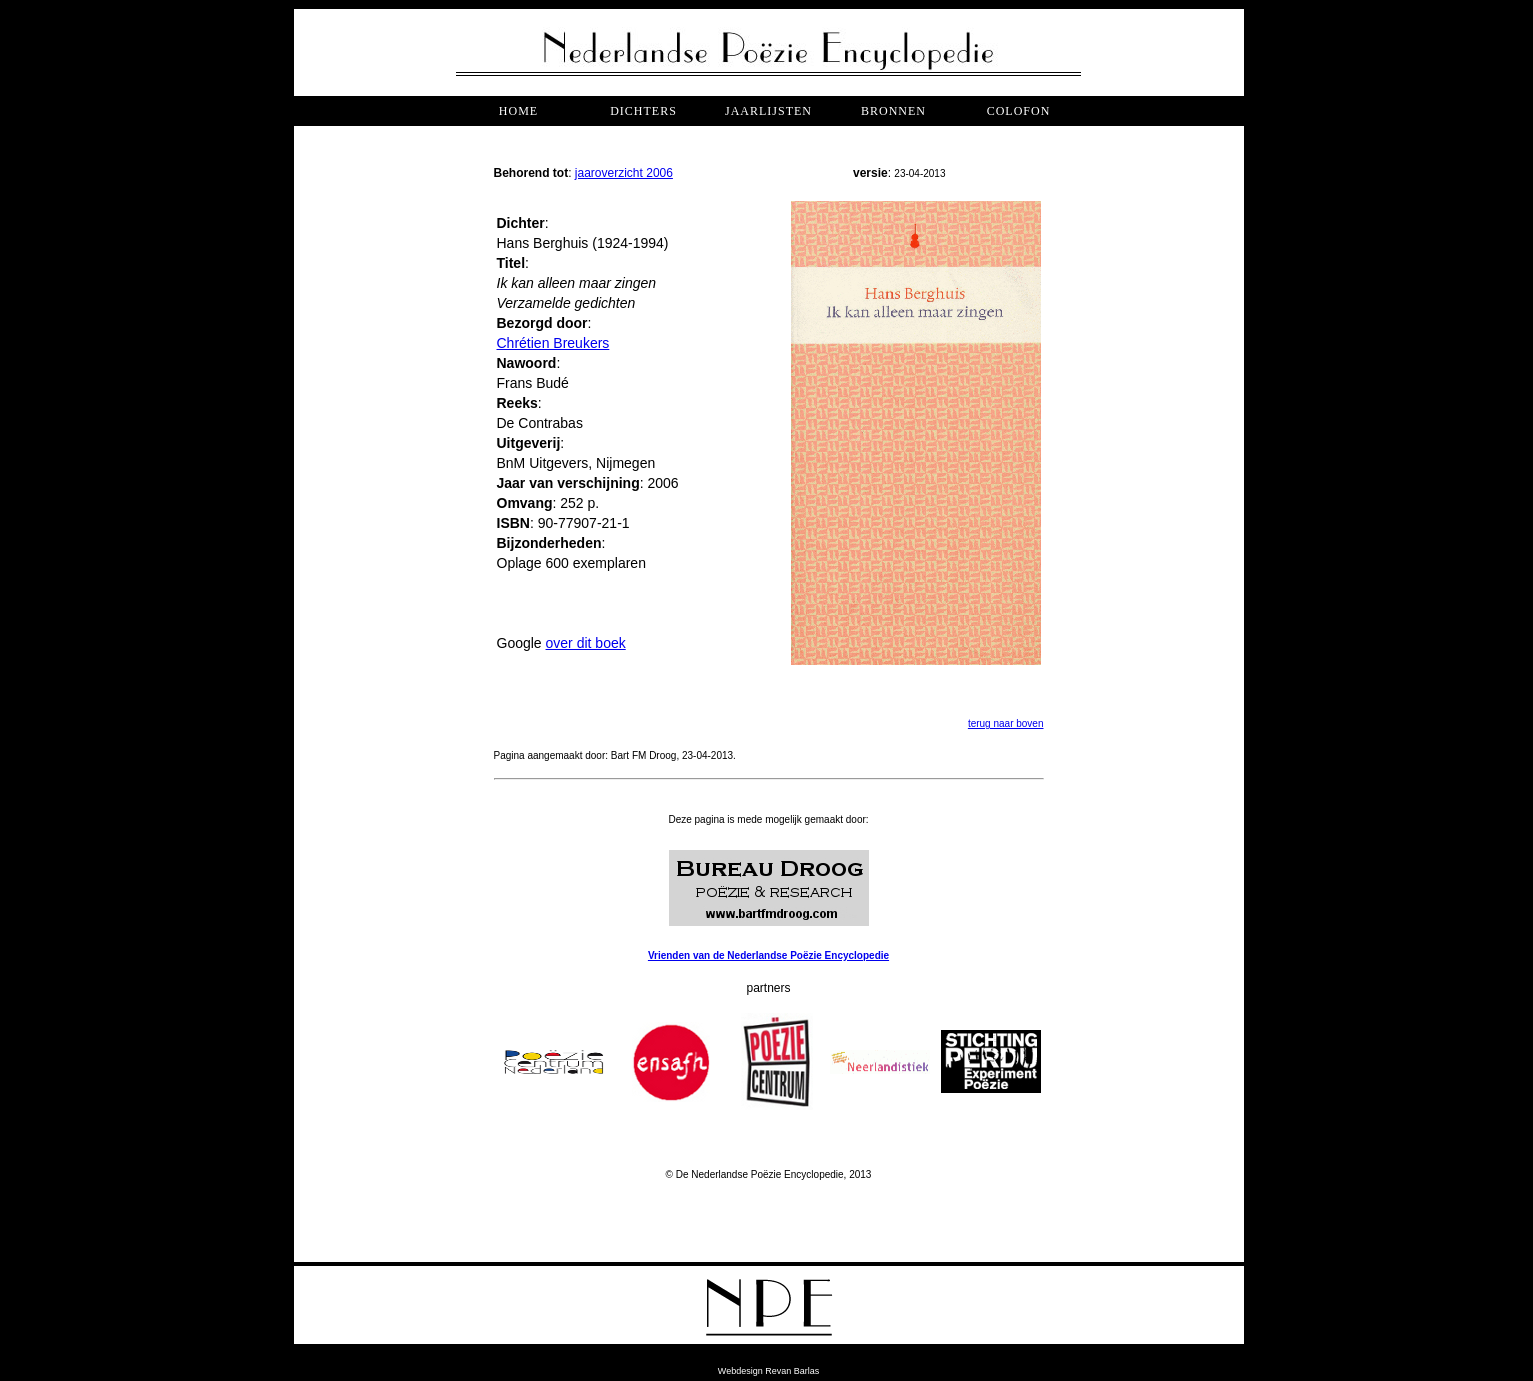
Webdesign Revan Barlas (768, 1371)
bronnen (893, 111)
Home (518, 111)
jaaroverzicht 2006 (624, 173)
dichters (643, 111)
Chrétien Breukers (553, 343)
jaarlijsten (768, 111)
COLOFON (1019, 111)
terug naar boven (1006, 723)
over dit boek (586, 643)
